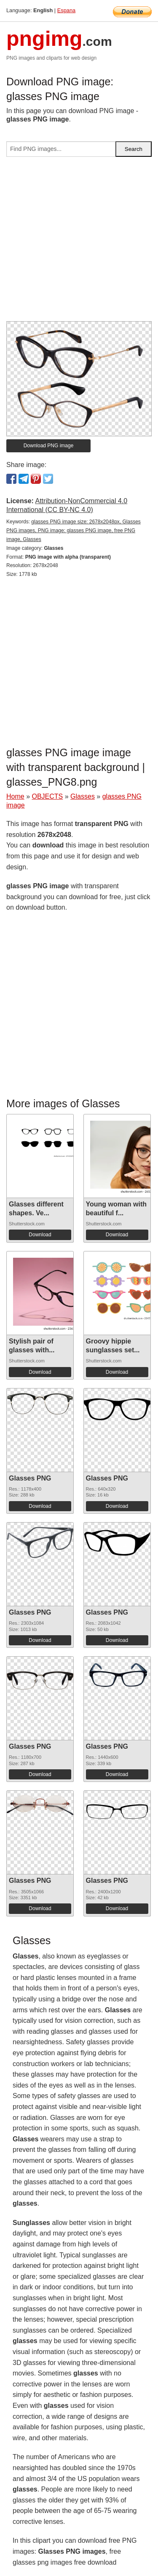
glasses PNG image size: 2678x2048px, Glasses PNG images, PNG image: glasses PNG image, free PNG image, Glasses (73, 530)
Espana (66, 10)
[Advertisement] (79, 242)
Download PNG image (49, 446)
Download (40, 1235)
